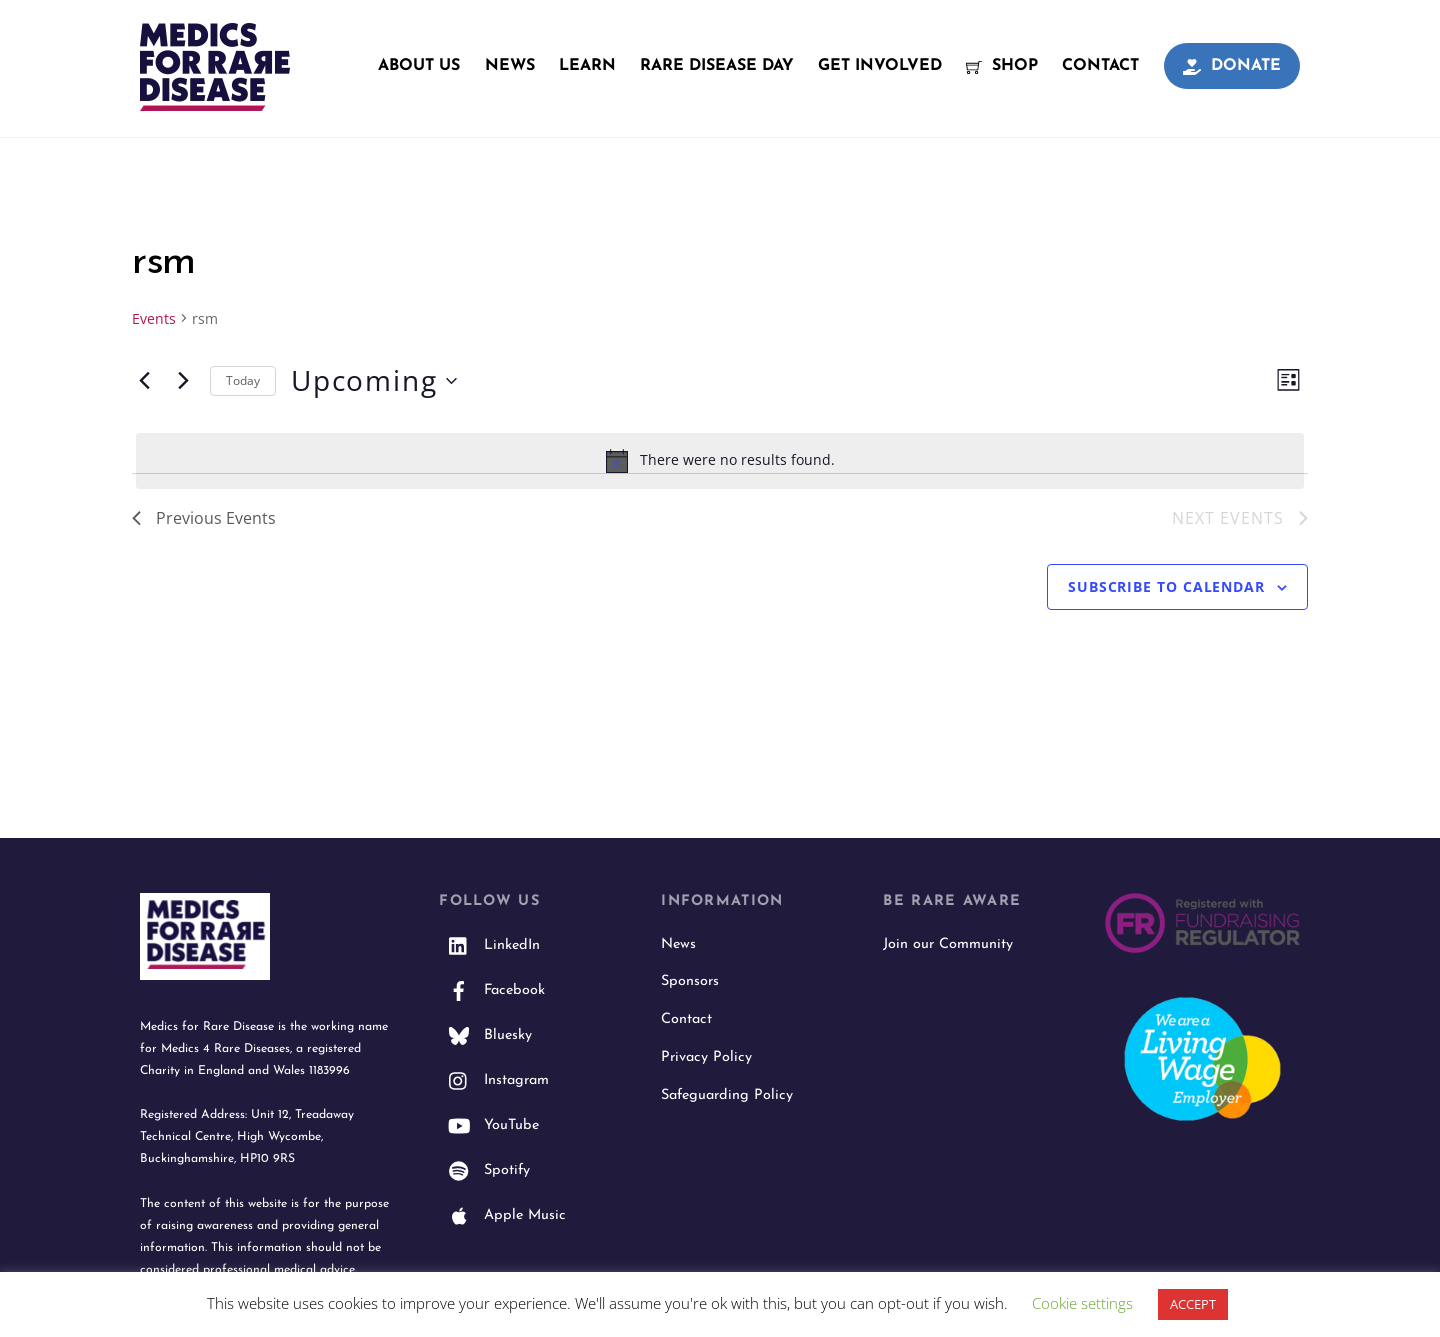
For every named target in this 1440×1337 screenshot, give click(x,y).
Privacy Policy (706, 1057)
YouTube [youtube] (489, 1125)
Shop (1002, 66)
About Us (419, 66)
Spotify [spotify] (484, 1170)
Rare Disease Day (717, 66)
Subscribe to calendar (1166, 586)
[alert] (720, 461)
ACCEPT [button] (1193, 1304)
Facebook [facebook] (492, 990)
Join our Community (948, 944)
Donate (1232, 66)
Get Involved (880, 66)
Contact (1100, 66)
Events (154, 318)
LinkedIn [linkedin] (489, 945)
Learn (587, 66)
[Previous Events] (144, 381)
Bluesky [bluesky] (485, 1035)
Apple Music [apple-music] (502, 1215)
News (510, 66)
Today (243, 380)
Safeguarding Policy (727, 1095)
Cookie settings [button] (1082, 1303)
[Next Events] (183, 381)
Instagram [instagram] (494, 1080)
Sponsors (690, 981)
